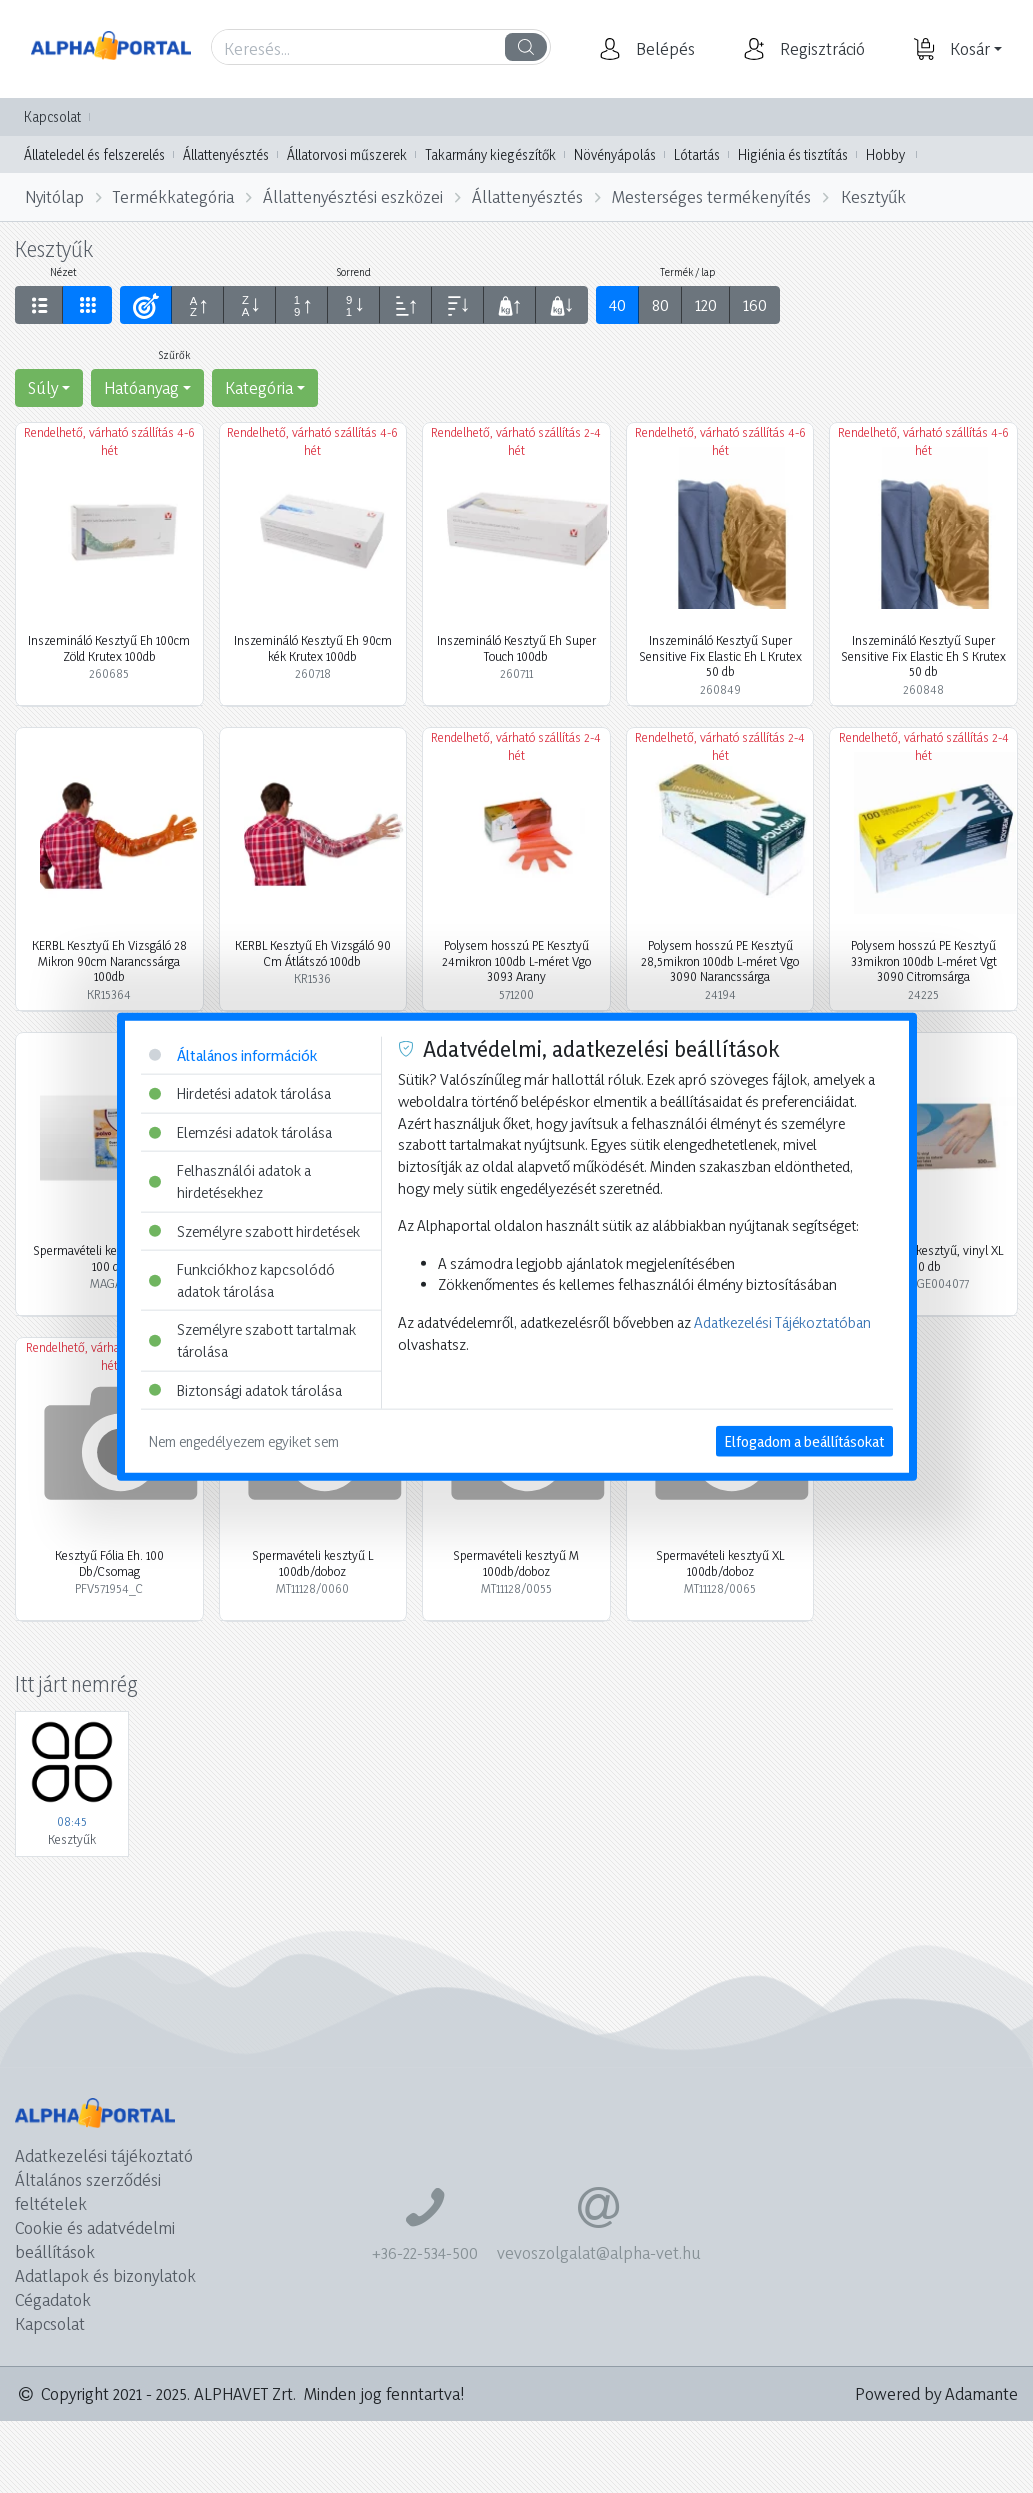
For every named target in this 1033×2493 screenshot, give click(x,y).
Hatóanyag (141, 387)
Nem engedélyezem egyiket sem (244, 1441)
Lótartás (697, 154)
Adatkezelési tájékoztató (104, 2155)
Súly (43, 387)
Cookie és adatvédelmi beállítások (95, 2239)
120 (706, 304)
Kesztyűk (873, 196)
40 (617, 304)
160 (755, 304)
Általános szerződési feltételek (88, 2191)
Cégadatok (53, 2299)
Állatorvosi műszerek (347, 154)
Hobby (885, 154)
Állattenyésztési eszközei (353, 196)
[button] (663, 49)
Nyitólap (54, 196)
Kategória (259, 387)
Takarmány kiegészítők (490, 154)
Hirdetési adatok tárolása (240, 1093)
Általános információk (233, 1054)
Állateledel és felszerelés (94, 154)
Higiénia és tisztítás (793, 154)
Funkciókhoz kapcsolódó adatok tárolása (242, 1280)
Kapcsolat (52, 116)
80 (660, 304)
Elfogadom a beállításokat (804, 1441)
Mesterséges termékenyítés (711, 196)
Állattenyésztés (226, 154)
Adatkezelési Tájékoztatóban (782, 1322)
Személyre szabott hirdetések (254, 1230)
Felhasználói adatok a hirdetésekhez (230, 1181)
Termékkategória (173, 196)
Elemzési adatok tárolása (240, 1131)
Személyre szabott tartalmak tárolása (252, 1340)
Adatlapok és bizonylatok (105, 2275)
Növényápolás (615, 154)
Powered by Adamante (936, 2393)
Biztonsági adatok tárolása (245, 1389)
